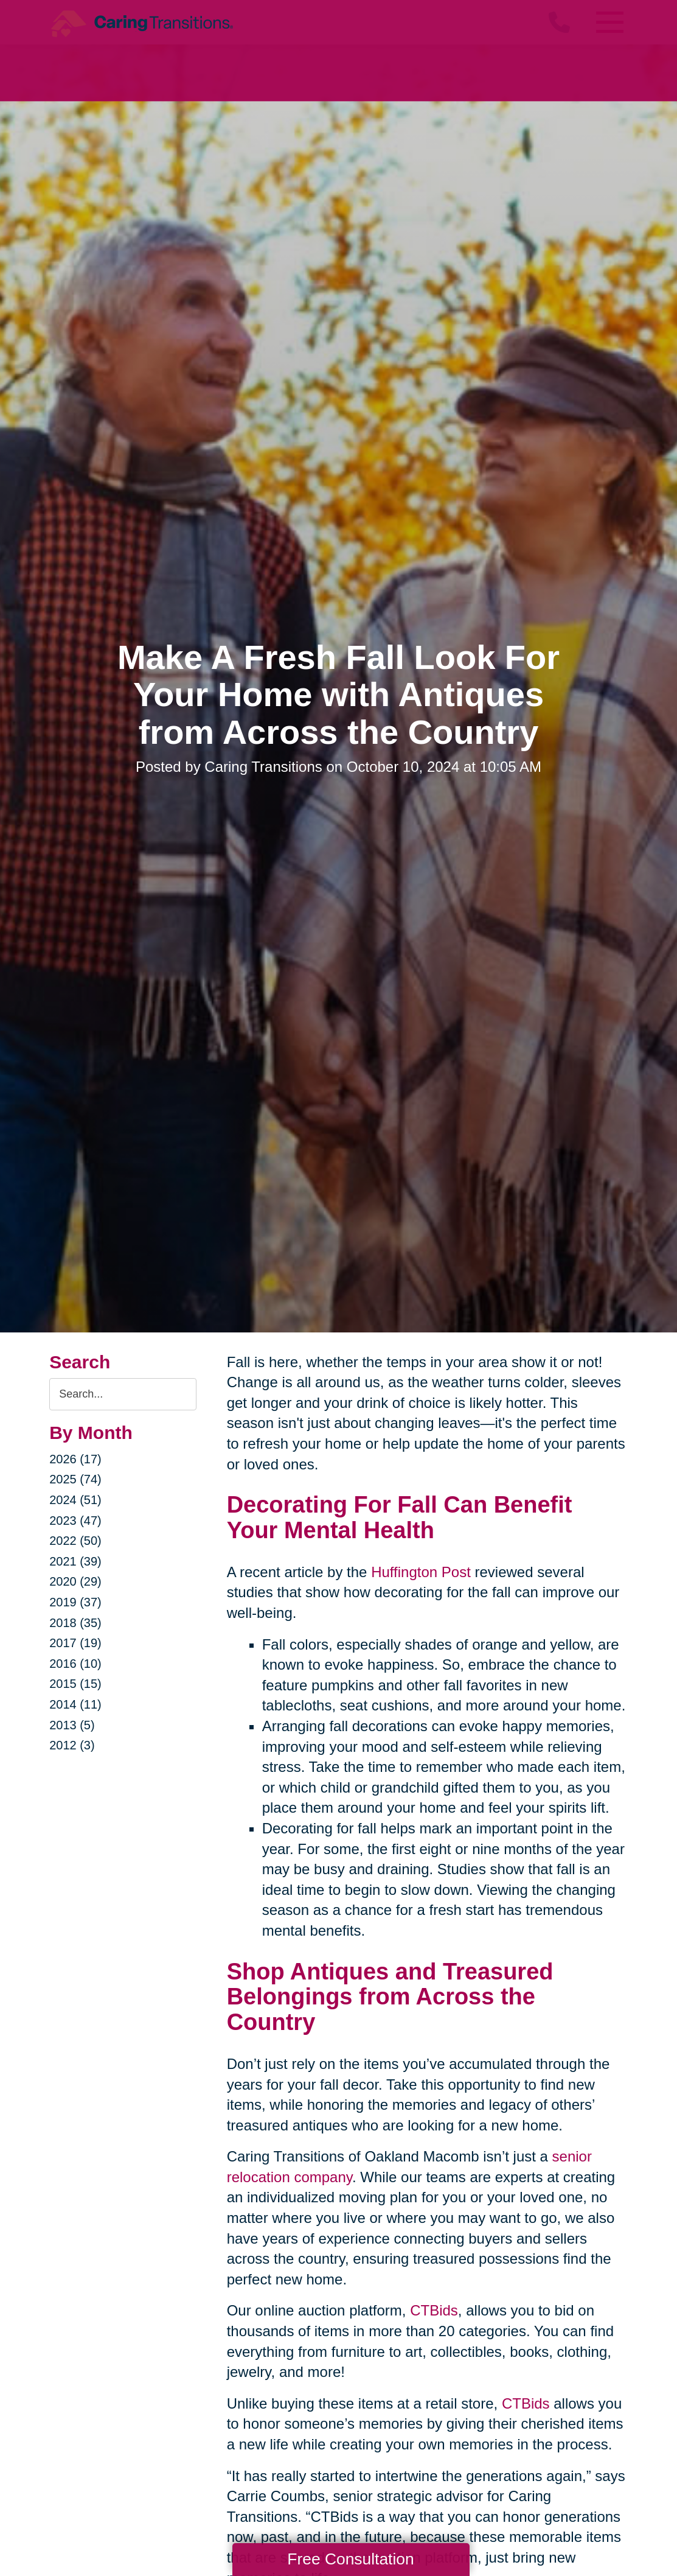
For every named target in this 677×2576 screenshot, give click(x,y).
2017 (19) (75, 1643)
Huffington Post (421, 1572)
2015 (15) (75, 1683)
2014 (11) (75, 1704)
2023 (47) (75, 1520)
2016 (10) (75, 1663)
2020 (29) (75, 1581)
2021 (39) (75, 1561)
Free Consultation (350, 2559)
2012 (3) (72, 1745)
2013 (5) (72, 1725)
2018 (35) (75, 1622)
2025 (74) (75, 1479)
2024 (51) (75, 1500)
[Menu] (609, 22)
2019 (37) (75, 1602)
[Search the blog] (122, 1394)
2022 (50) (75, 1540)
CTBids (434, 2310)
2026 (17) (75, 1459)
